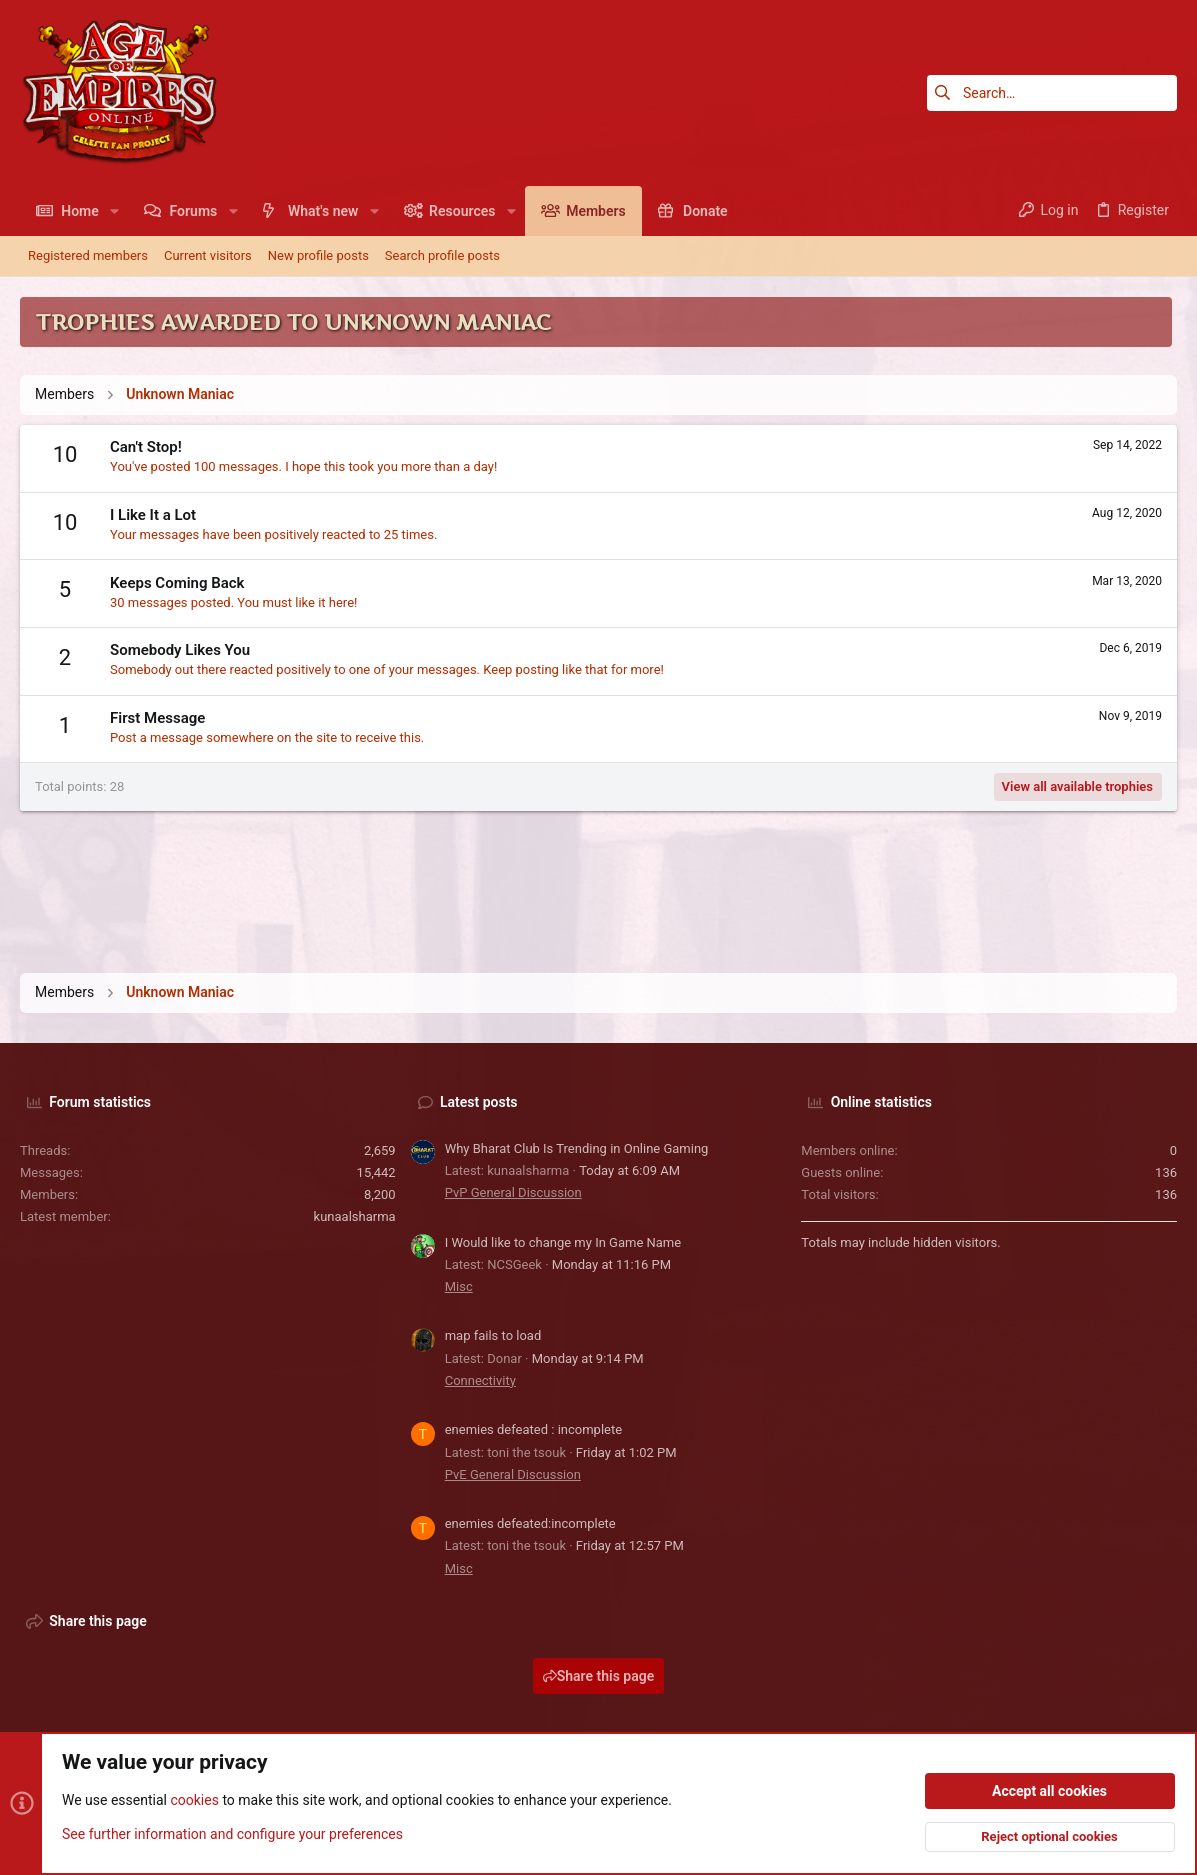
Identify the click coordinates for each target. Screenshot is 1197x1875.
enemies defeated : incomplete (533, 1429)
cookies (194, 1801)
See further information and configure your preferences (232, 1834)
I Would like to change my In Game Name (563, 1242)
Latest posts (479, 1102)
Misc (459, 1286)
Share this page (599, 1676)
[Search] (1052, 93)
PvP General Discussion (513, 1192)
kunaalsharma (355, 1216)
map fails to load (493, 1335)
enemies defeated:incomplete (530, 1523)
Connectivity (480, 1380)
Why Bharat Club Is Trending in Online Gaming (577, 1148)
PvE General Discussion (513, 1474)
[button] (114, 211)
